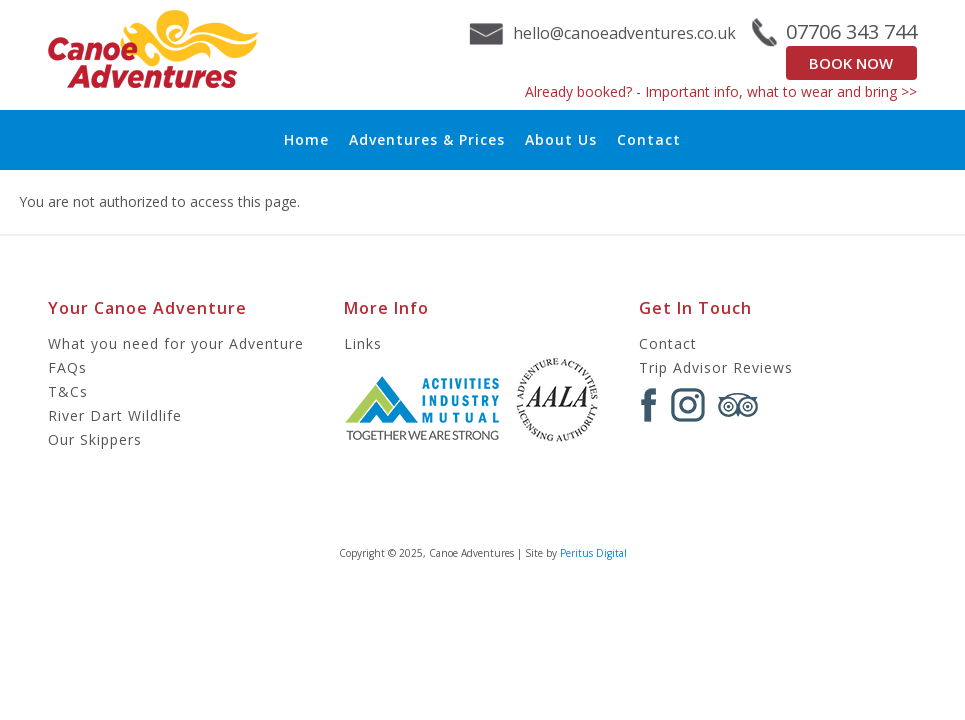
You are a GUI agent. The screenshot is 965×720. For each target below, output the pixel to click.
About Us (561, 139)
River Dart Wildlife (115, 415)
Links (363, 343)
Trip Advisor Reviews (716, 367)
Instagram (688, 405)
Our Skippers (95, 439)
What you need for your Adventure (176, 343)
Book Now (851, 63)
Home (306, 139)
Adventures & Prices (427, 139)
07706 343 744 (851, 32)
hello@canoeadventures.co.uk (624, 33)
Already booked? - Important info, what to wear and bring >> (721, 91)
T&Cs (68, 391)
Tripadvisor (738, 405)
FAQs (67, 367)
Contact (649, 139)
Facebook (649, 405)
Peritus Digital (593, 553)
